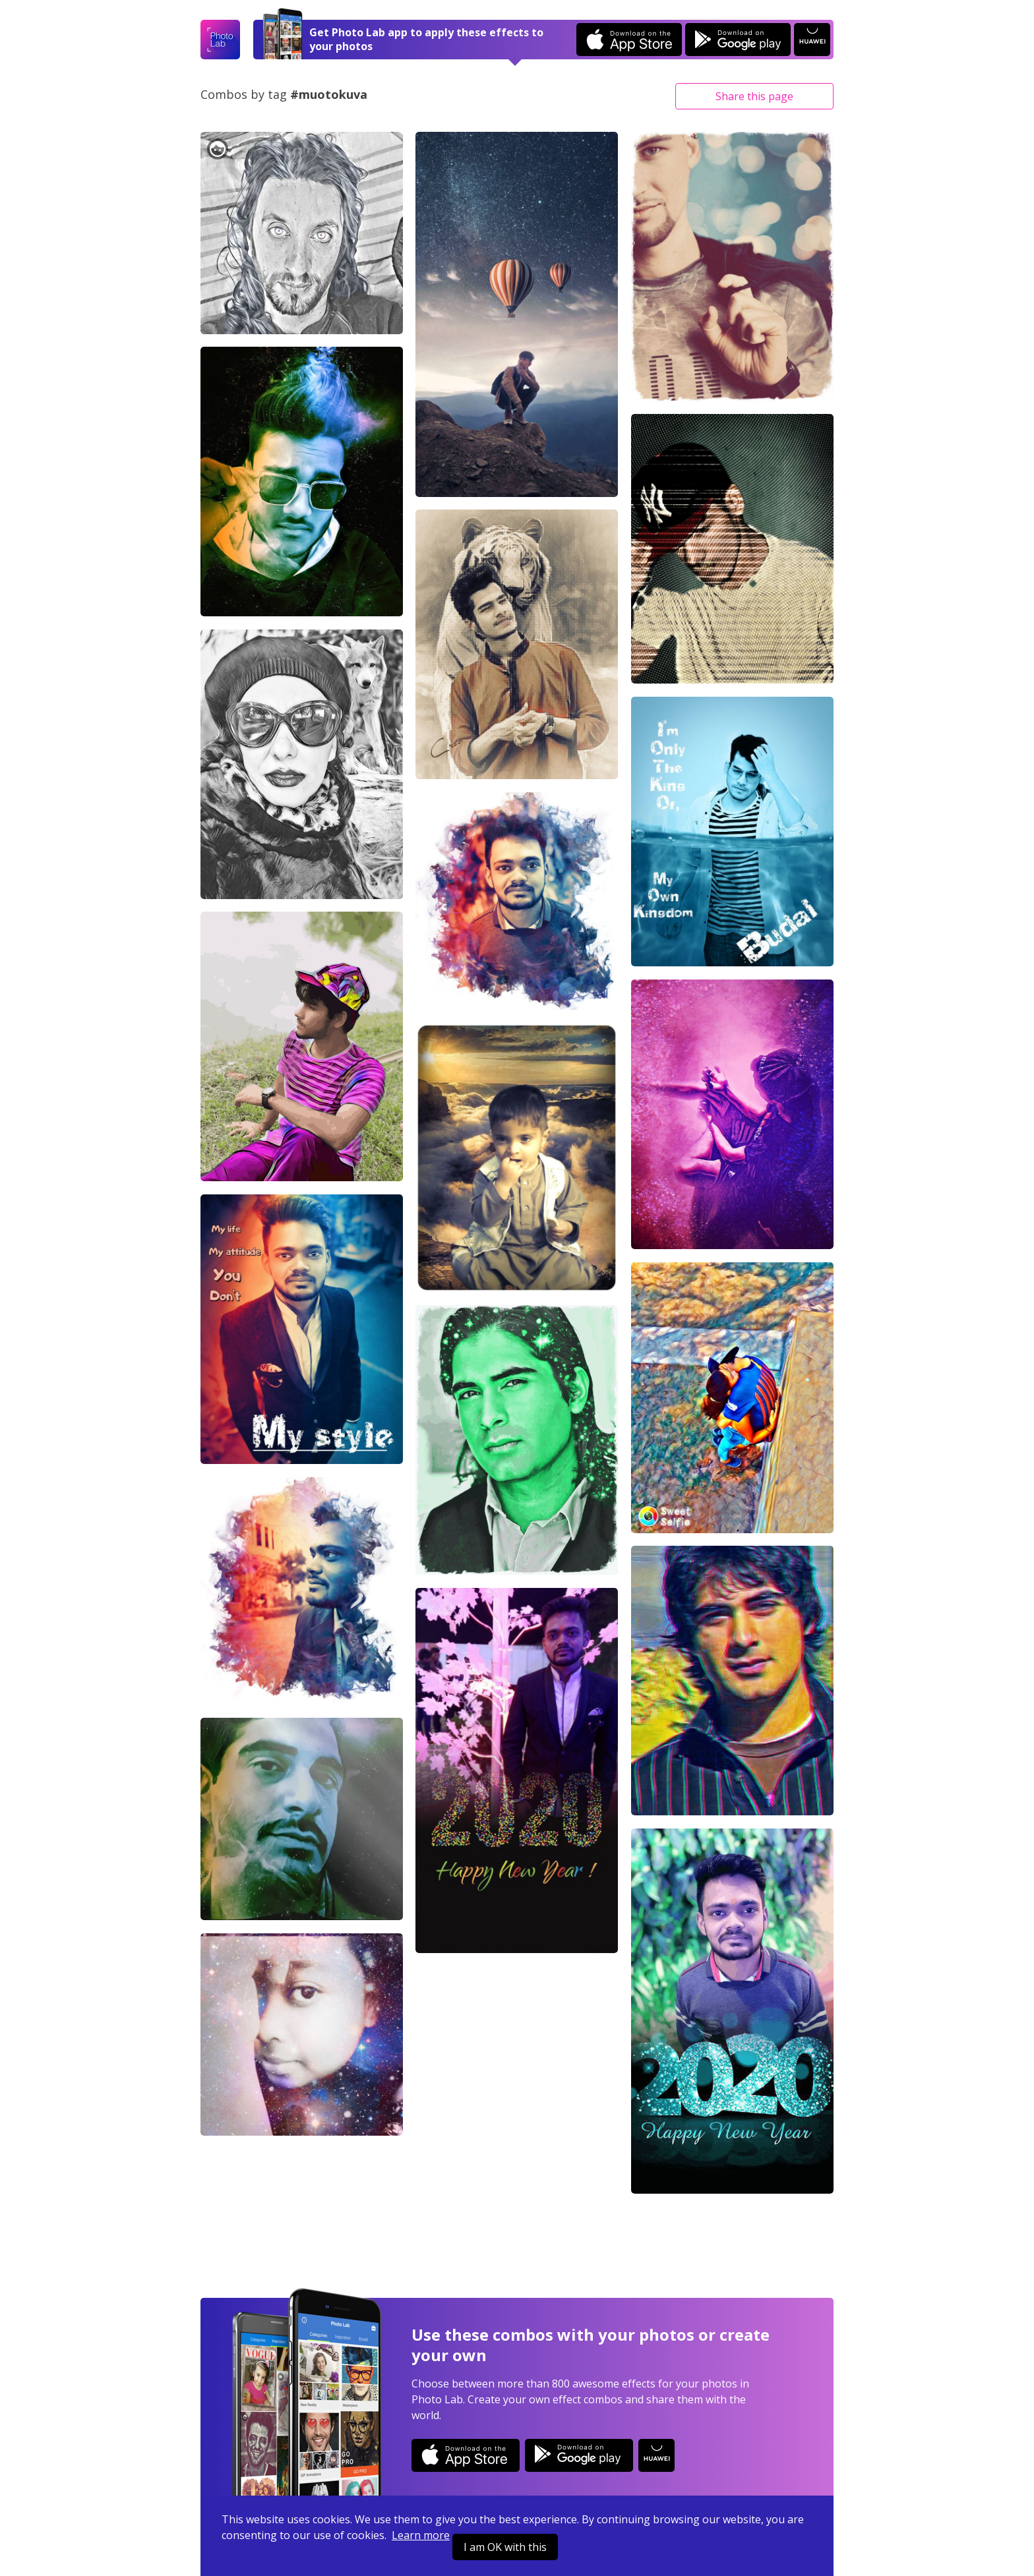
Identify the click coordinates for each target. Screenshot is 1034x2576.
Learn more (421, 2535)
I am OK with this (505, 2547)
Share (754, 96)
